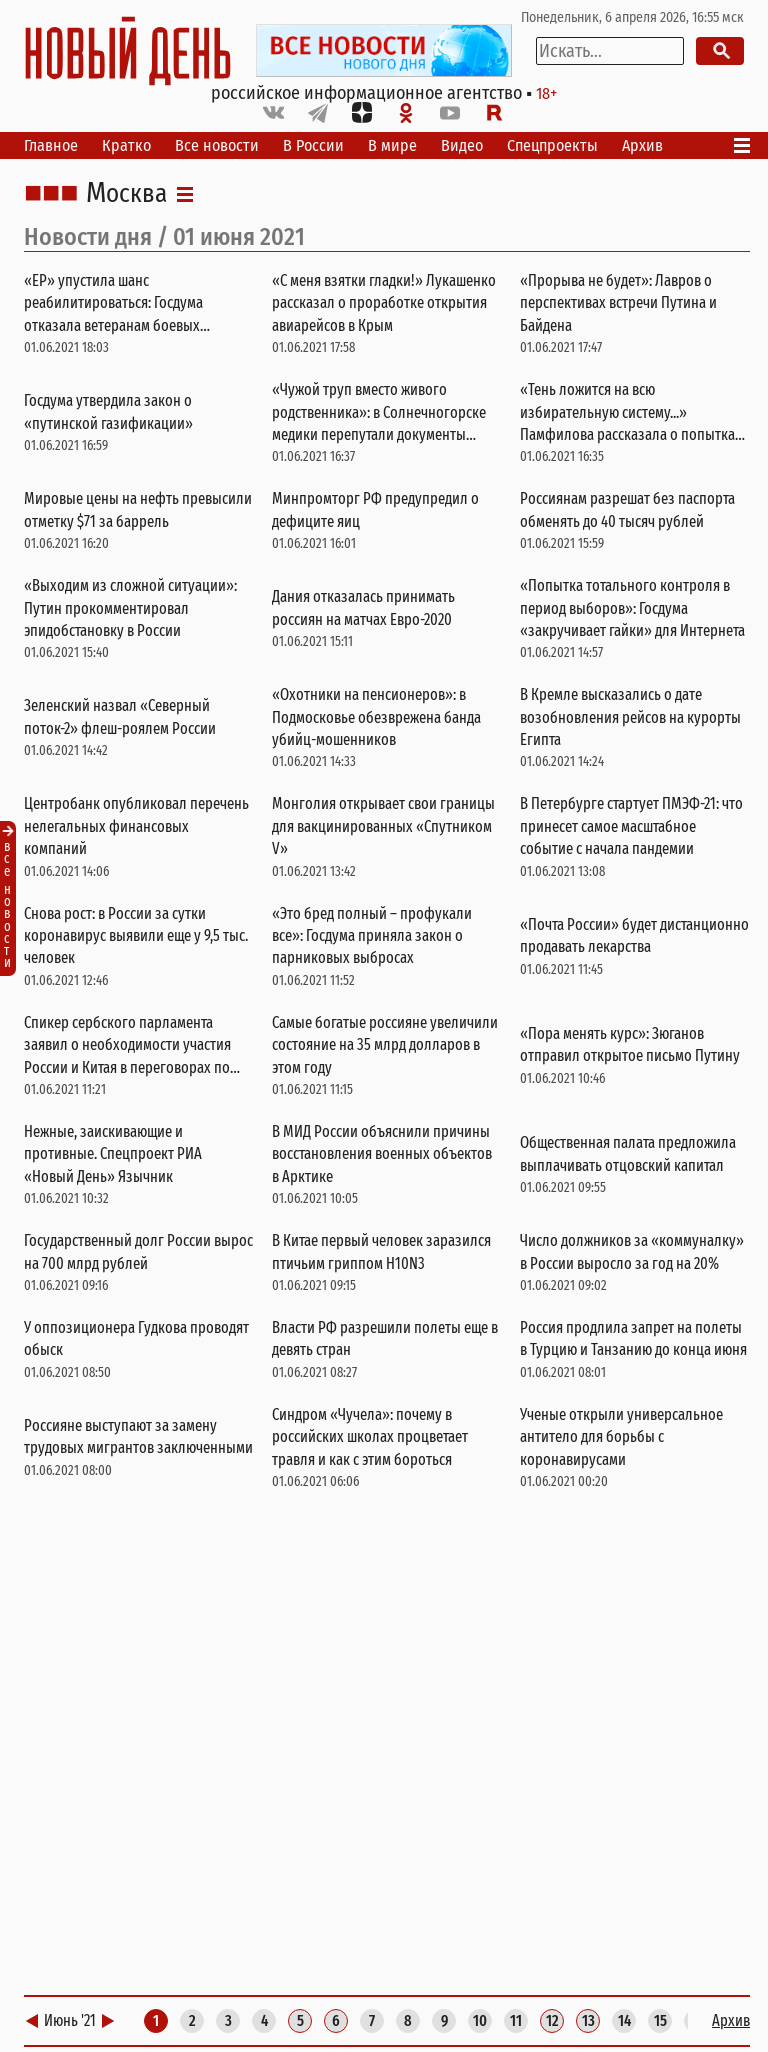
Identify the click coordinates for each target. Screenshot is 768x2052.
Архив (642, 145)
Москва (126, 194)
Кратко (126, 145)
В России (313, 145)
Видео (462, 145)
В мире (392, 145)
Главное (51, 145)
